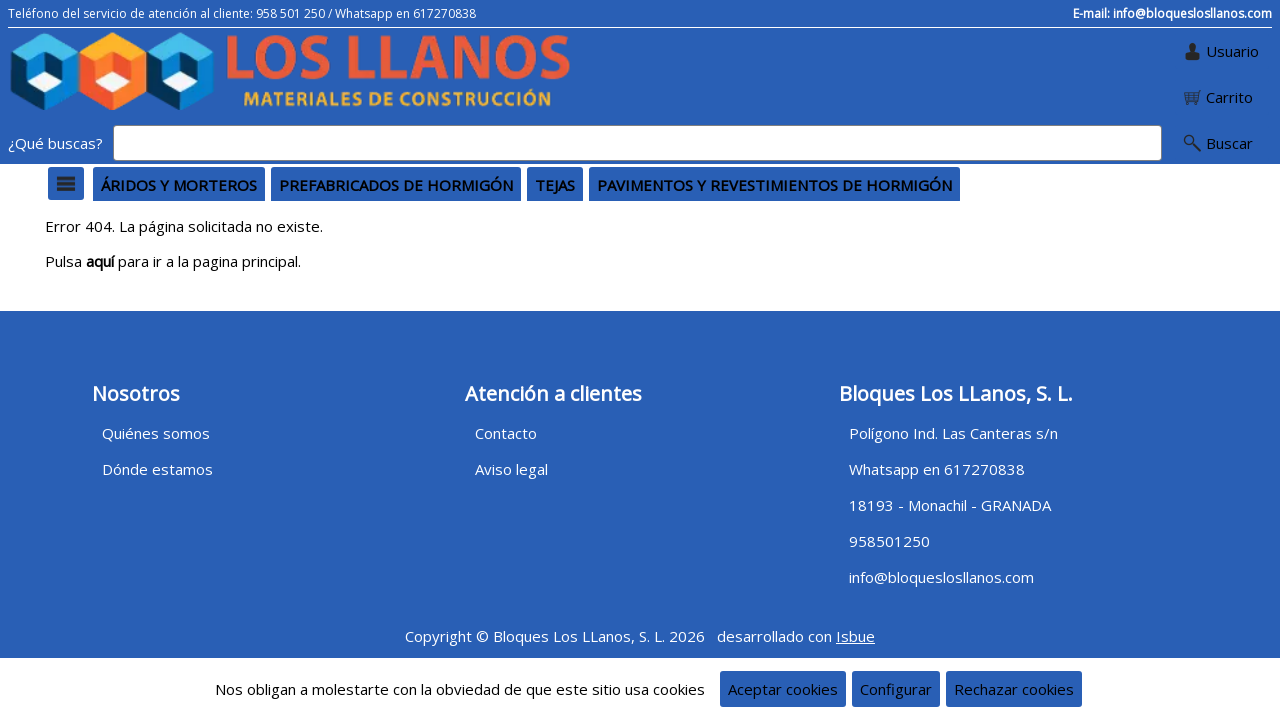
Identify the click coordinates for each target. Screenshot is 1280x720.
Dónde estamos (157, 469)
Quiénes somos (156, 433)
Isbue (855, 636)
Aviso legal (511, 469)
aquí (100, 261)
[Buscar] (637, 143)
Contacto (506, 433)
